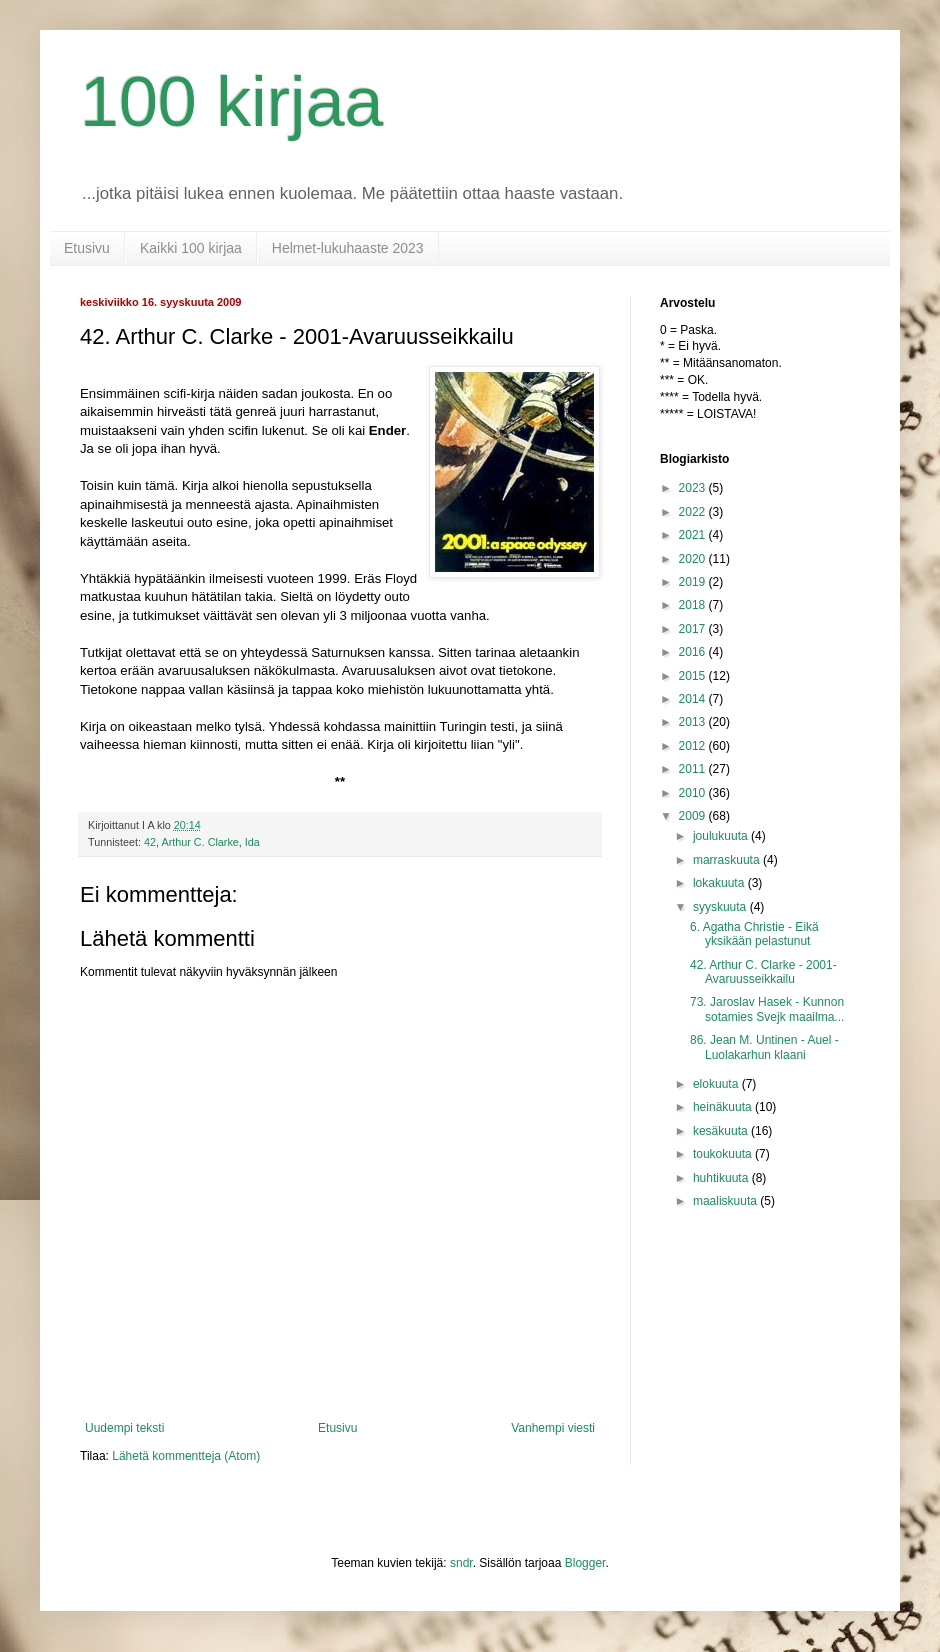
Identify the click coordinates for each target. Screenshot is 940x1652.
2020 (694, 559)
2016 (694, 652)
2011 (694, 769)
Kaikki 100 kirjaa (191, 248)
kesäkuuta (722, 1131)
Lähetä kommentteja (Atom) (186, 1456)
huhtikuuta (722, 1178)
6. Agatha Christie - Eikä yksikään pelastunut (754, 934)
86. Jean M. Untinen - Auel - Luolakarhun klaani (764, 1047)
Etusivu (87, 248)
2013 (694, 722)
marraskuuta (728, 860)
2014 (694, 699)
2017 (694, 629)
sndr (461, 1563)
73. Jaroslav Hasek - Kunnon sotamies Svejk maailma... (767, 1009)
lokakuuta (720, 883)
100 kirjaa (232, 102)
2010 (694, 793)
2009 (694, 816)
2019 (694, 582)
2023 (694, 488)
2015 (694, 676)
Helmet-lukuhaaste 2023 (348, 248)
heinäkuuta (724, 1107)
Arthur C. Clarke (199, 842)
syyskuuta (721, 907)
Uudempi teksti (124, 1428)
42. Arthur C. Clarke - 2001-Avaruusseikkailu (763, 972)
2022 (694, 512)
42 (150, 842)
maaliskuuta (726, 1201)
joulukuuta (722, 836)
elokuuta (717, 1084)
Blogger (585, 1563)
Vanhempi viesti (553, 1428)
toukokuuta (724, 1154)
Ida (252, 842)
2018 (694, 605)
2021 (694, 535)
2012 (694, 746)
